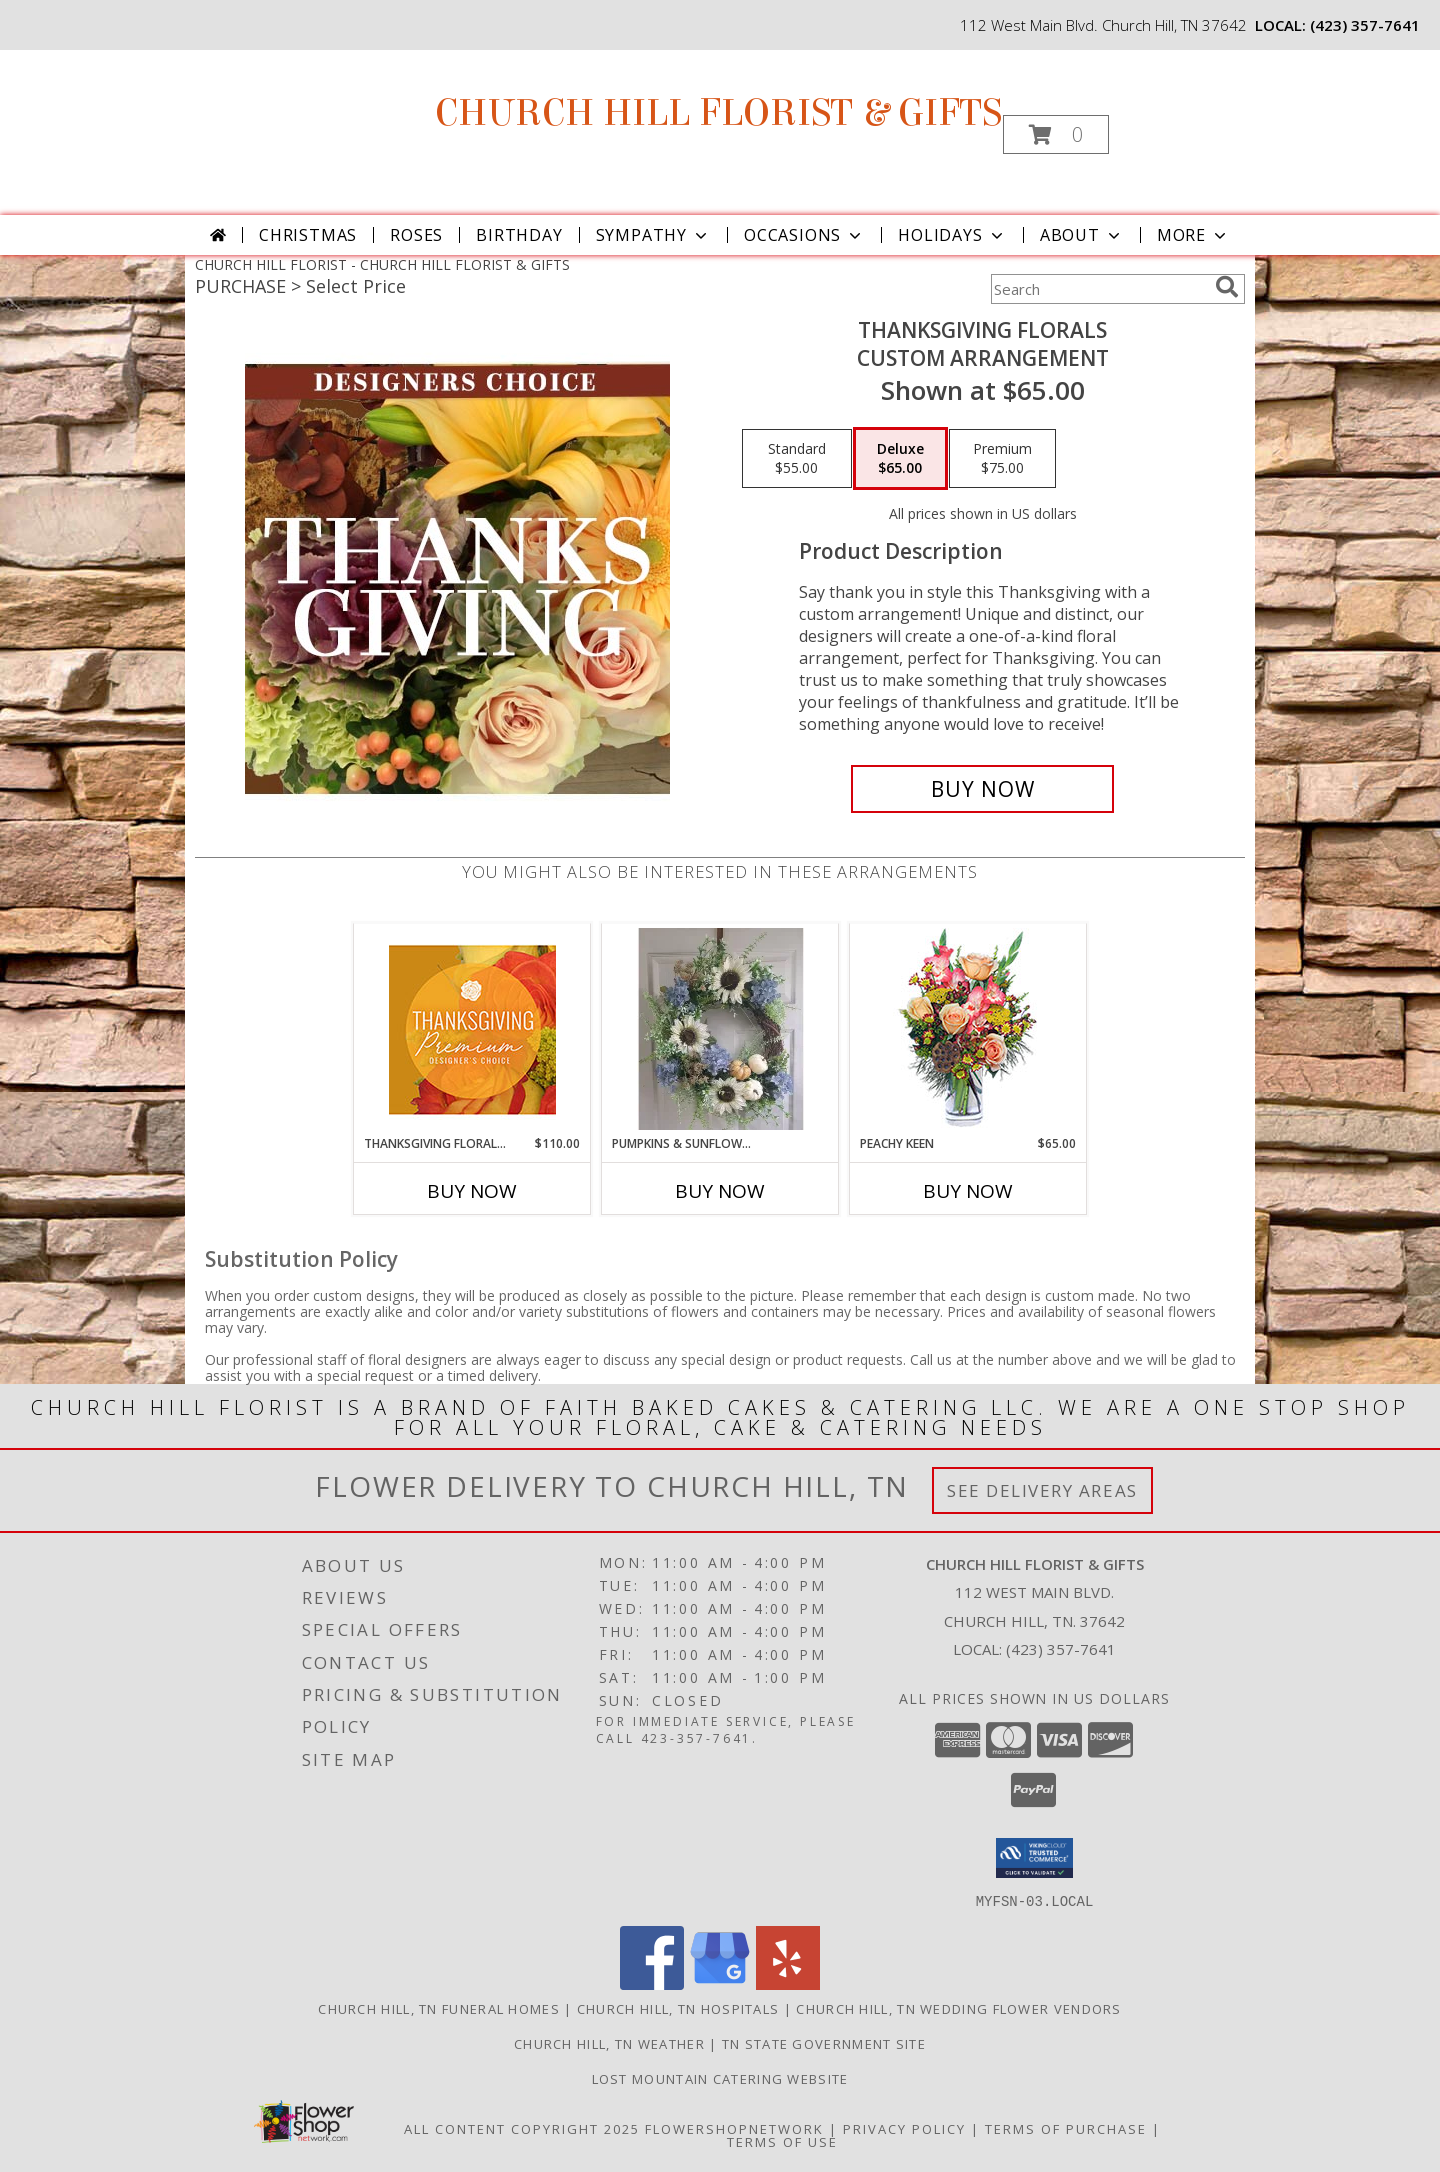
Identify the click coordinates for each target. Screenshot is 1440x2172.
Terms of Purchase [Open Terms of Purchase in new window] (1066, 2128)
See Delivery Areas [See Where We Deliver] (1042, 1490)
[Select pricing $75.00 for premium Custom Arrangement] (1002, 459)
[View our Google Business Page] (720, 1983)
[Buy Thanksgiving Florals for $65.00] (982, 789)
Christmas (308, 235)
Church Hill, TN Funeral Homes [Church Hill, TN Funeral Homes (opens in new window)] (439, 2008)
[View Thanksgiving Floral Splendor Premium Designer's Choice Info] (472, 1029)
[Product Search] (1099, 289)
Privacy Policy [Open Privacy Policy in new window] (904, 2128)
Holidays (952, 235)
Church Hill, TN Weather (609, 2043)
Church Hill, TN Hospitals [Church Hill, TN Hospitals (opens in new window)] (678, 2008)
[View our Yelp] (788, 1983)
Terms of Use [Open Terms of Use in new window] (782, 2141)
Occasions (804, 235)
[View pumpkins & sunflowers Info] (720, 1029)
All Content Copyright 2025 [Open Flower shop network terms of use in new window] (522, 2128)
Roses (416, 235)
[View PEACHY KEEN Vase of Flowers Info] (968, 1029)
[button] (1056, 134)
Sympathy (653, 235)
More (1193, 235)
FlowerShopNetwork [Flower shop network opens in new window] (734, 2128)
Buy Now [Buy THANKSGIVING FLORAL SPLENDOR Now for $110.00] (472, 1191)
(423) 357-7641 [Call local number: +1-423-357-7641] (1365, 25)
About (1082, 235)
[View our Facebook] (652, 1983)
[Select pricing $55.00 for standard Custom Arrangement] (797, 459)
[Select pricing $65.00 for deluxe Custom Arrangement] (900, 459)
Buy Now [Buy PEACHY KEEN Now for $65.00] (968, 1191)
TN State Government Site (824, 2043)
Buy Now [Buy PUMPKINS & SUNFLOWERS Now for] (720, 1191)
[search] (1227, 287)
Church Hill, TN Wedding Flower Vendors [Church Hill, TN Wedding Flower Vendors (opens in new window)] (958, 2008)
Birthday (519, 235)
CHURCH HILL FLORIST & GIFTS (718, 113)
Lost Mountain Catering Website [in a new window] (720, 2078)
